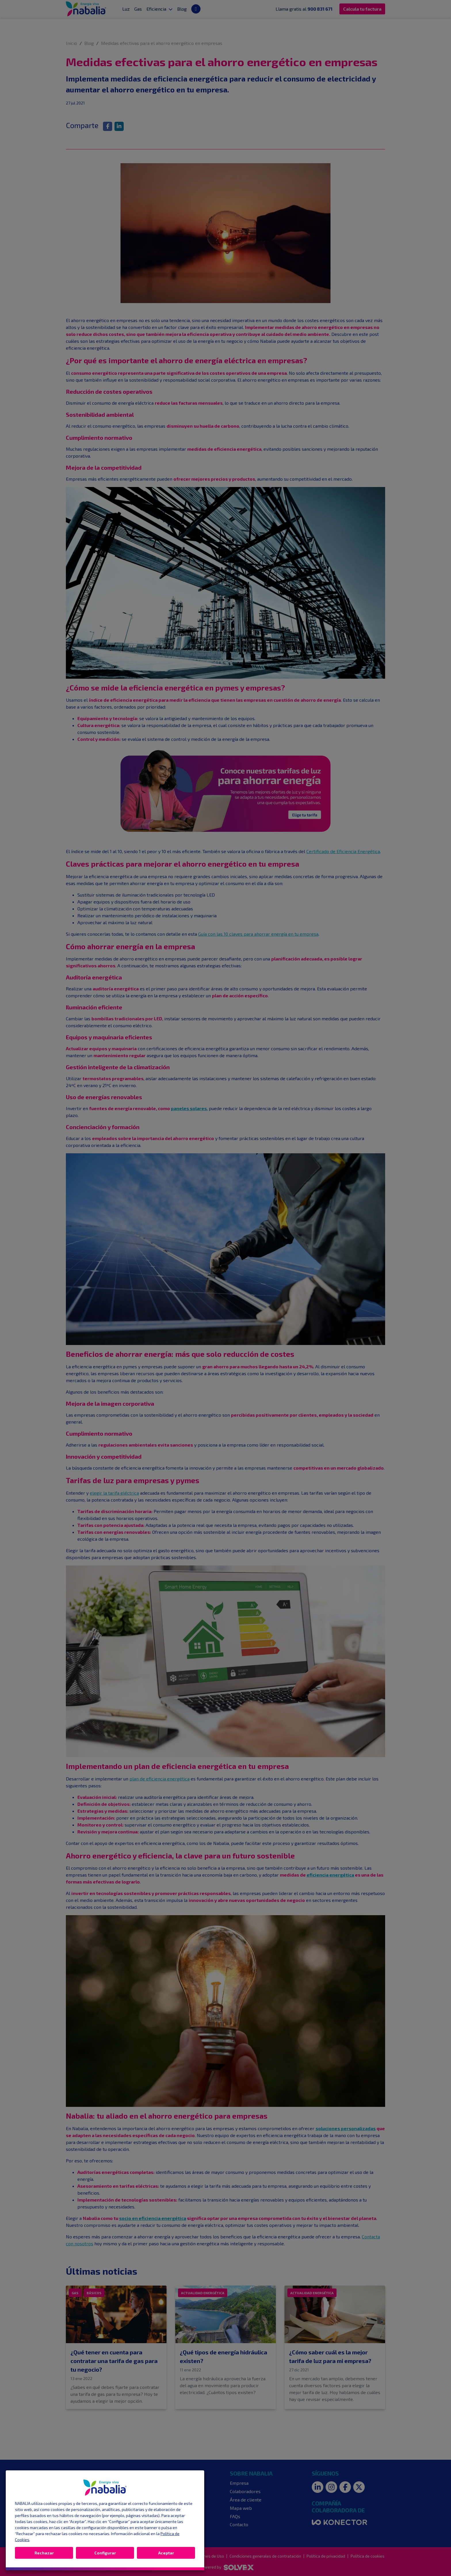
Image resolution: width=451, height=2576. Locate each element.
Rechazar (44, 2552)
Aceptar (166, 2552)
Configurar (105, 2552)
